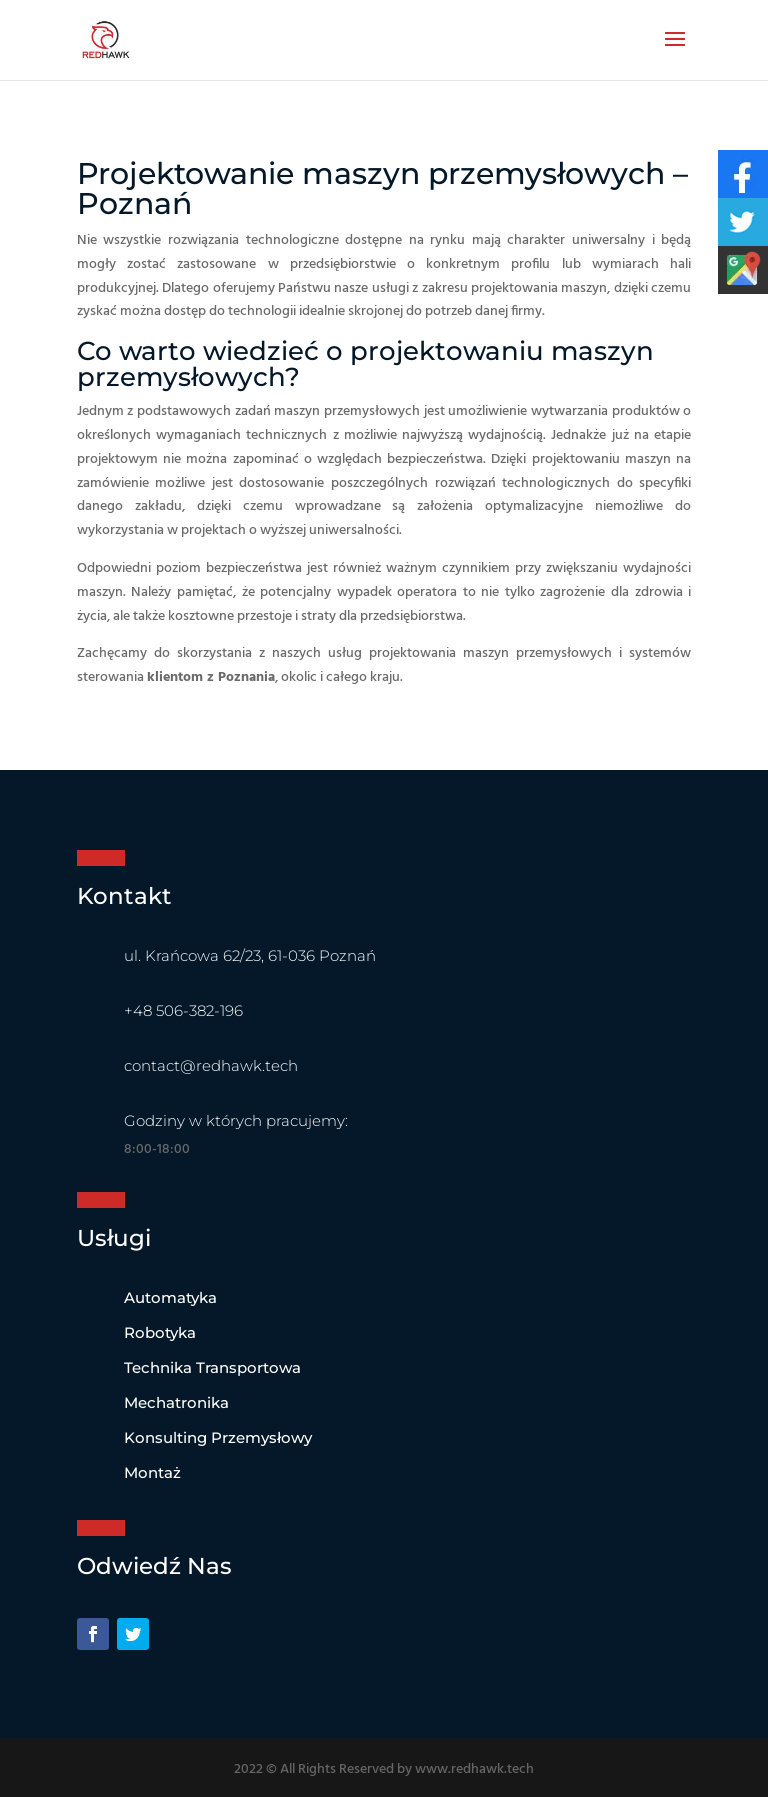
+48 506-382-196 (183, 1010)
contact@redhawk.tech (211, 1065)
